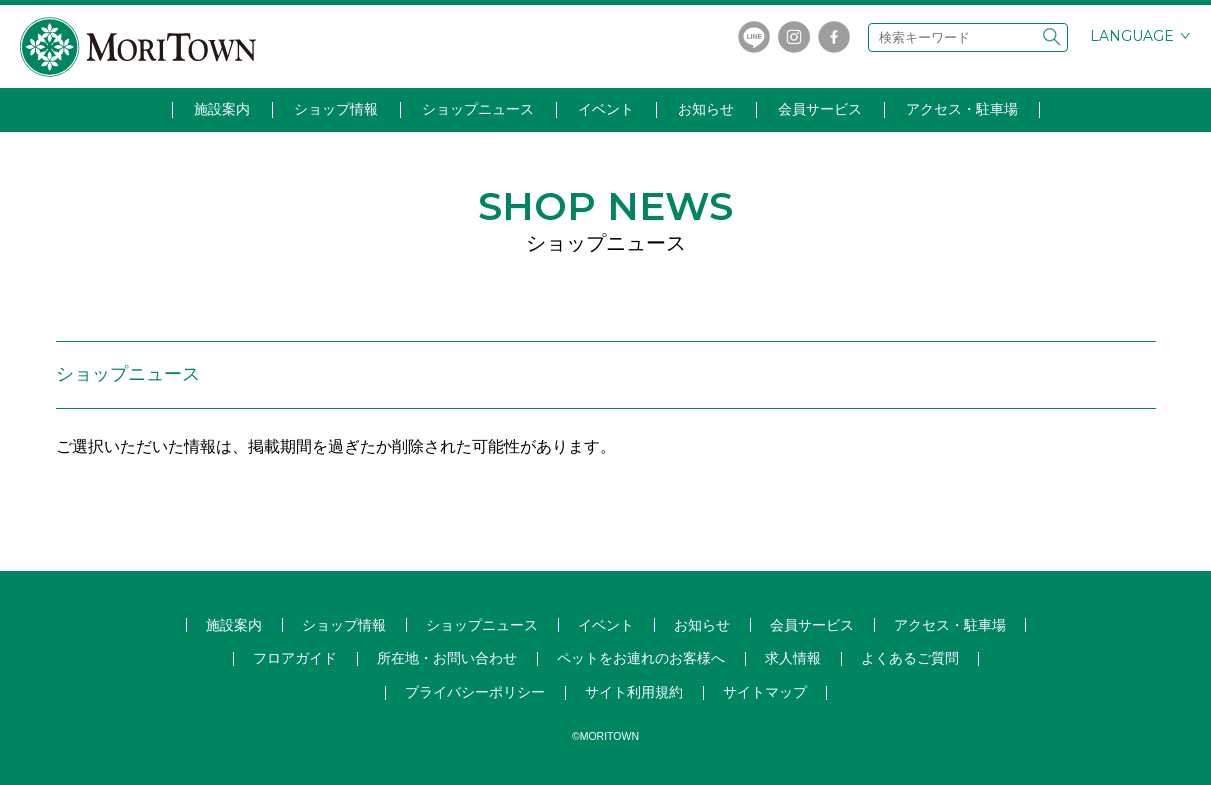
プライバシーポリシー (475, 692)
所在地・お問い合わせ (447, 658)
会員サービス (820, 109)
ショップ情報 (336, 109)
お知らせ (706, 109)
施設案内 (222, 109)
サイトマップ (765, 692)
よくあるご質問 (910, 658)
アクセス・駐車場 (962, 109)
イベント (606, 109)
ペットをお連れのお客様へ (641, 658)
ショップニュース (478, 109)
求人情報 (793, 658)
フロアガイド (295, 658)
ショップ (482, 625)
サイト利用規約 (634, 692)
